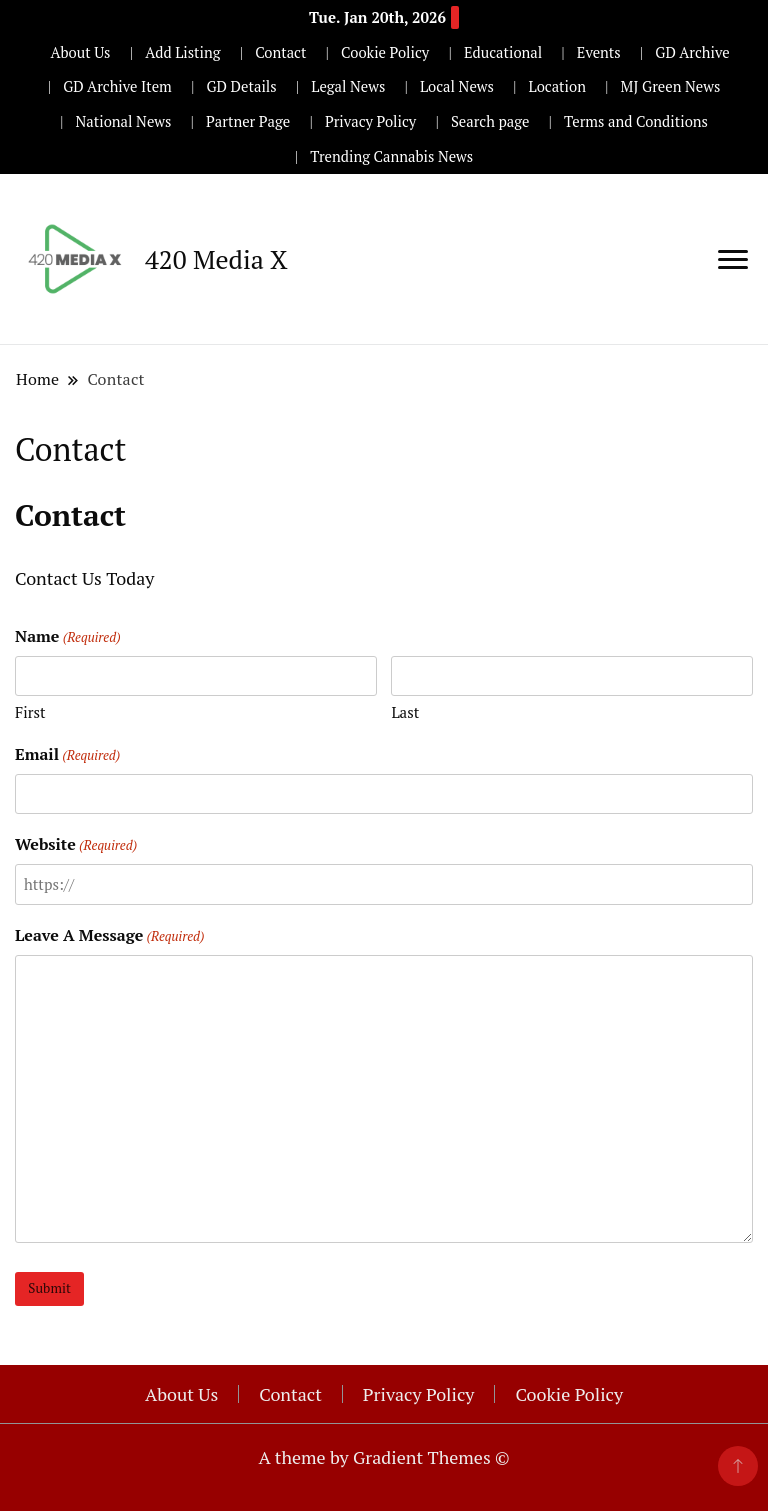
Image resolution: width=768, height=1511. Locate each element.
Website (76, 844)
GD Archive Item (117, 86)
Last (405, 712)
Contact (280, 52)
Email (67, 754)
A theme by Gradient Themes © (383, 1457)
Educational (503, 52)
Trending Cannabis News (391, 156)
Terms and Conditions (636, 121)
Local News (457, 86)
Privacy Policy (370, 121)
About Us (80, 52)
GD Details (241, 86)
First (30, 712)
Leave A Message (110, 935)
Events (599, 52)
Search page (490, 121)
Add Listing (182, 52)
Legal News (348, 86)
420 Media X (216, 259)
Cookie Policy (385, 52)
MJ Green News (671, 86)
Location (557, 86)
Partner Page (248, 121)
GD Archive (692, 52)
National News (124, 121)
